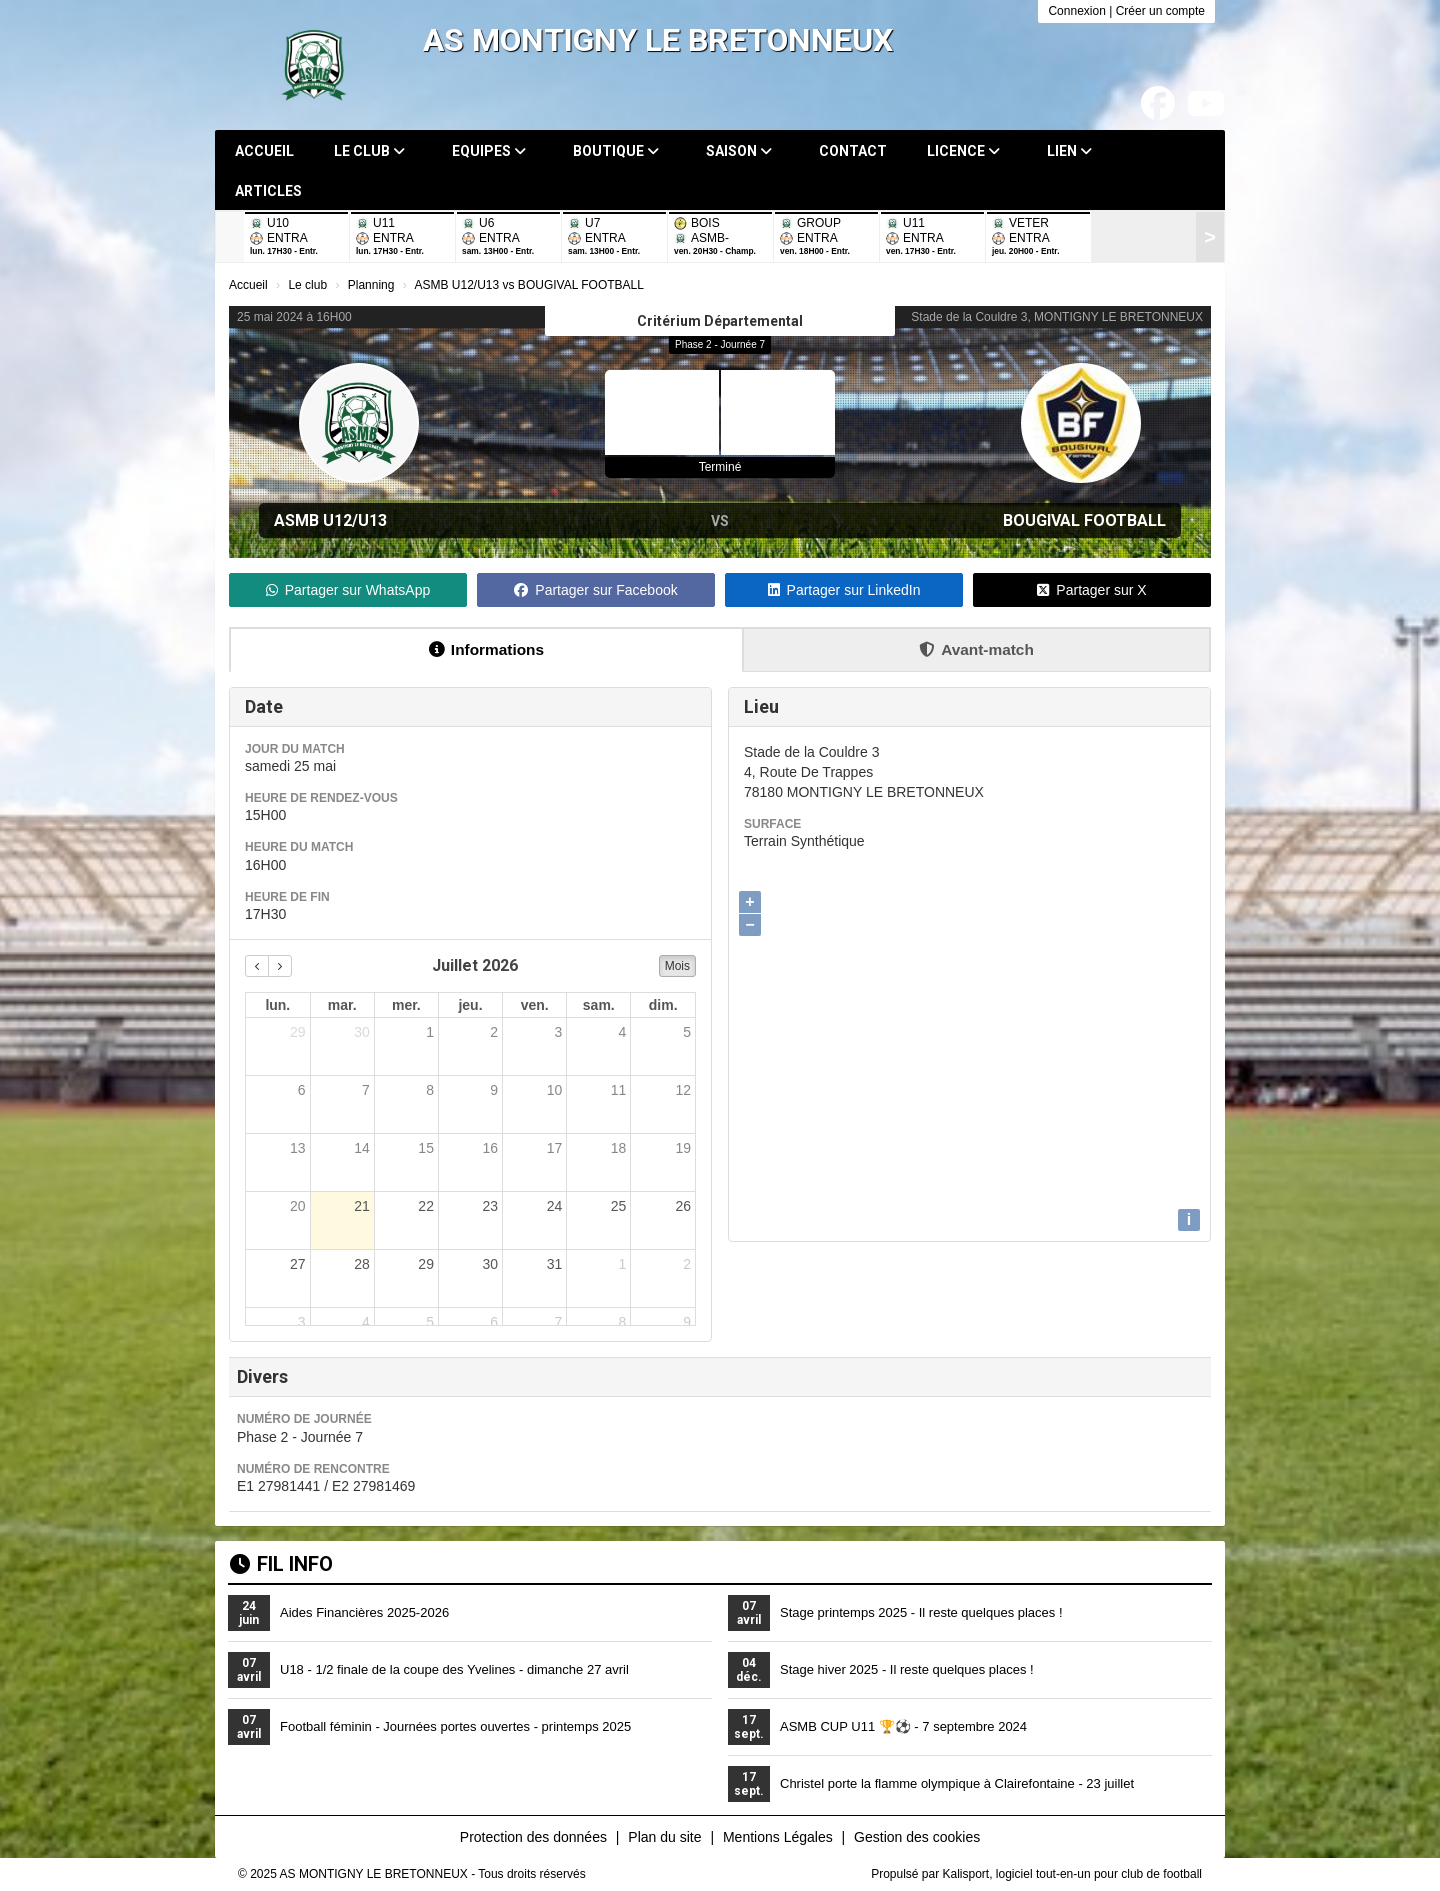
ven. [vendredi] (535, 1005)
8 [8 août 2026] (623, 1322)
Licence (963, 151)
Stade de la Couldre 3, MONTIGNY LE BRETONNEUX (1057, 317)
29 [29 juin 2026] (298, 1032)
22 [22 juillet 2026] (426, 1206)
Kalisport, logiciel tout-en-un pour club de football (1073, 1874)
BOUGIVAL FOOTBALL (1084, 520)
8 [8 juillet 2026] (430, 1090)
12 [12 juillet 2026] (683, 1090)
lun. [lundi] (277, 1005)
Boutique (616, 151)
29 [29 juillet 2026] (426, 1264)
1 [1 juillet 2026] (430, 1032)
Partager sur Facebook (595, 590)
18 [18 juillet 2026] (619, 1148)
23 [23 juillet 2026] (490, 1206)
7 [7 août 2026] (558, 1322)
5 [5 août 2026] (430, 1322)
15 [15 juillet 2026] (426, 1148)
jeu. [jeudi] (470, 1005)
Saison (739, 151)
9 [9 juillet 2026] (494, 1090)
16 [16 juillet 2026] (490, 1148)
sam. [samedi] (599, 1005)
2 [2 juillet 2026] (494, 1032)
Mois (677, 966)
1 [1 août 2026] (623, 1264)
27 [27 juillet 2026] (298, 1264)
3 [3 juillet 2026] (558, 1032)
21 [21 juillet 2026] (362, 1206)
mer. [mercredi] (406, 1005)
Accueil (264, 151)
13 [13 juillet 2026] (298, 1148)
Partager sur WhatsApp (348, 590)
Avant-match (976, 649)
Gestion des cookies (917, 1837)
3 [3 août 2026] (302, 1322)
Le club (369, 151)
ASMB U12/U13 (330, 520)
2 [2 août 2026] (687, 1264)
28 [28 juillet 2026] (362, 1264)
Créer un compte (1160, 11)
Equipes (489, 151)
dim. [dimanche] (663, 1005)
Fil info (281, 1564)
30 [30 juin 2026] (362, 1032)
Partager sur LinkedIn (844, 590)
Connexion (1076, 11)
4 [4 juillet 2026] (623, 1032)
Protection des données (533, 1837)
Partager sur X (1091, 590)
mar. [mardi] (342, 1005)
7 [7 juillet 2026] (366, 1090)
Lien (1069, 151)
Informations (486, 649)
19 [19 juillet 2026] (683, 1148)
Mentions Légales (778, 1837)
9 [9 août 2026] (687, 1322)
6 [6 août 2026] (494, 1322)
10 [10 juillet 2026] (555, 1090)
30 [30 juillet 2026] (490, 1264)
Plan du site (664, 1837)
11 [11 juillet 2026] (619, 1090)
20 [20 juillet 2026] (298, 1206)
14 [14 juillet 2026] (362, 1148)
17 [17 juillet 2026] (555, 1148)
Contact (853, 151)
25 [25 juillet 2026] (619, 1206)
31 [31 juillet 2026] (555, 1264)
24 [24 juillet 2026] (555, 1206)
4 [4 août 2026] (366, 1322)
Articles (268, 191)
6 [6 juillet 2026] (302, 1090)
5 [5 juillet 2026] (687, 1032)
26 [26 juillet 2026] (683, 1206)
